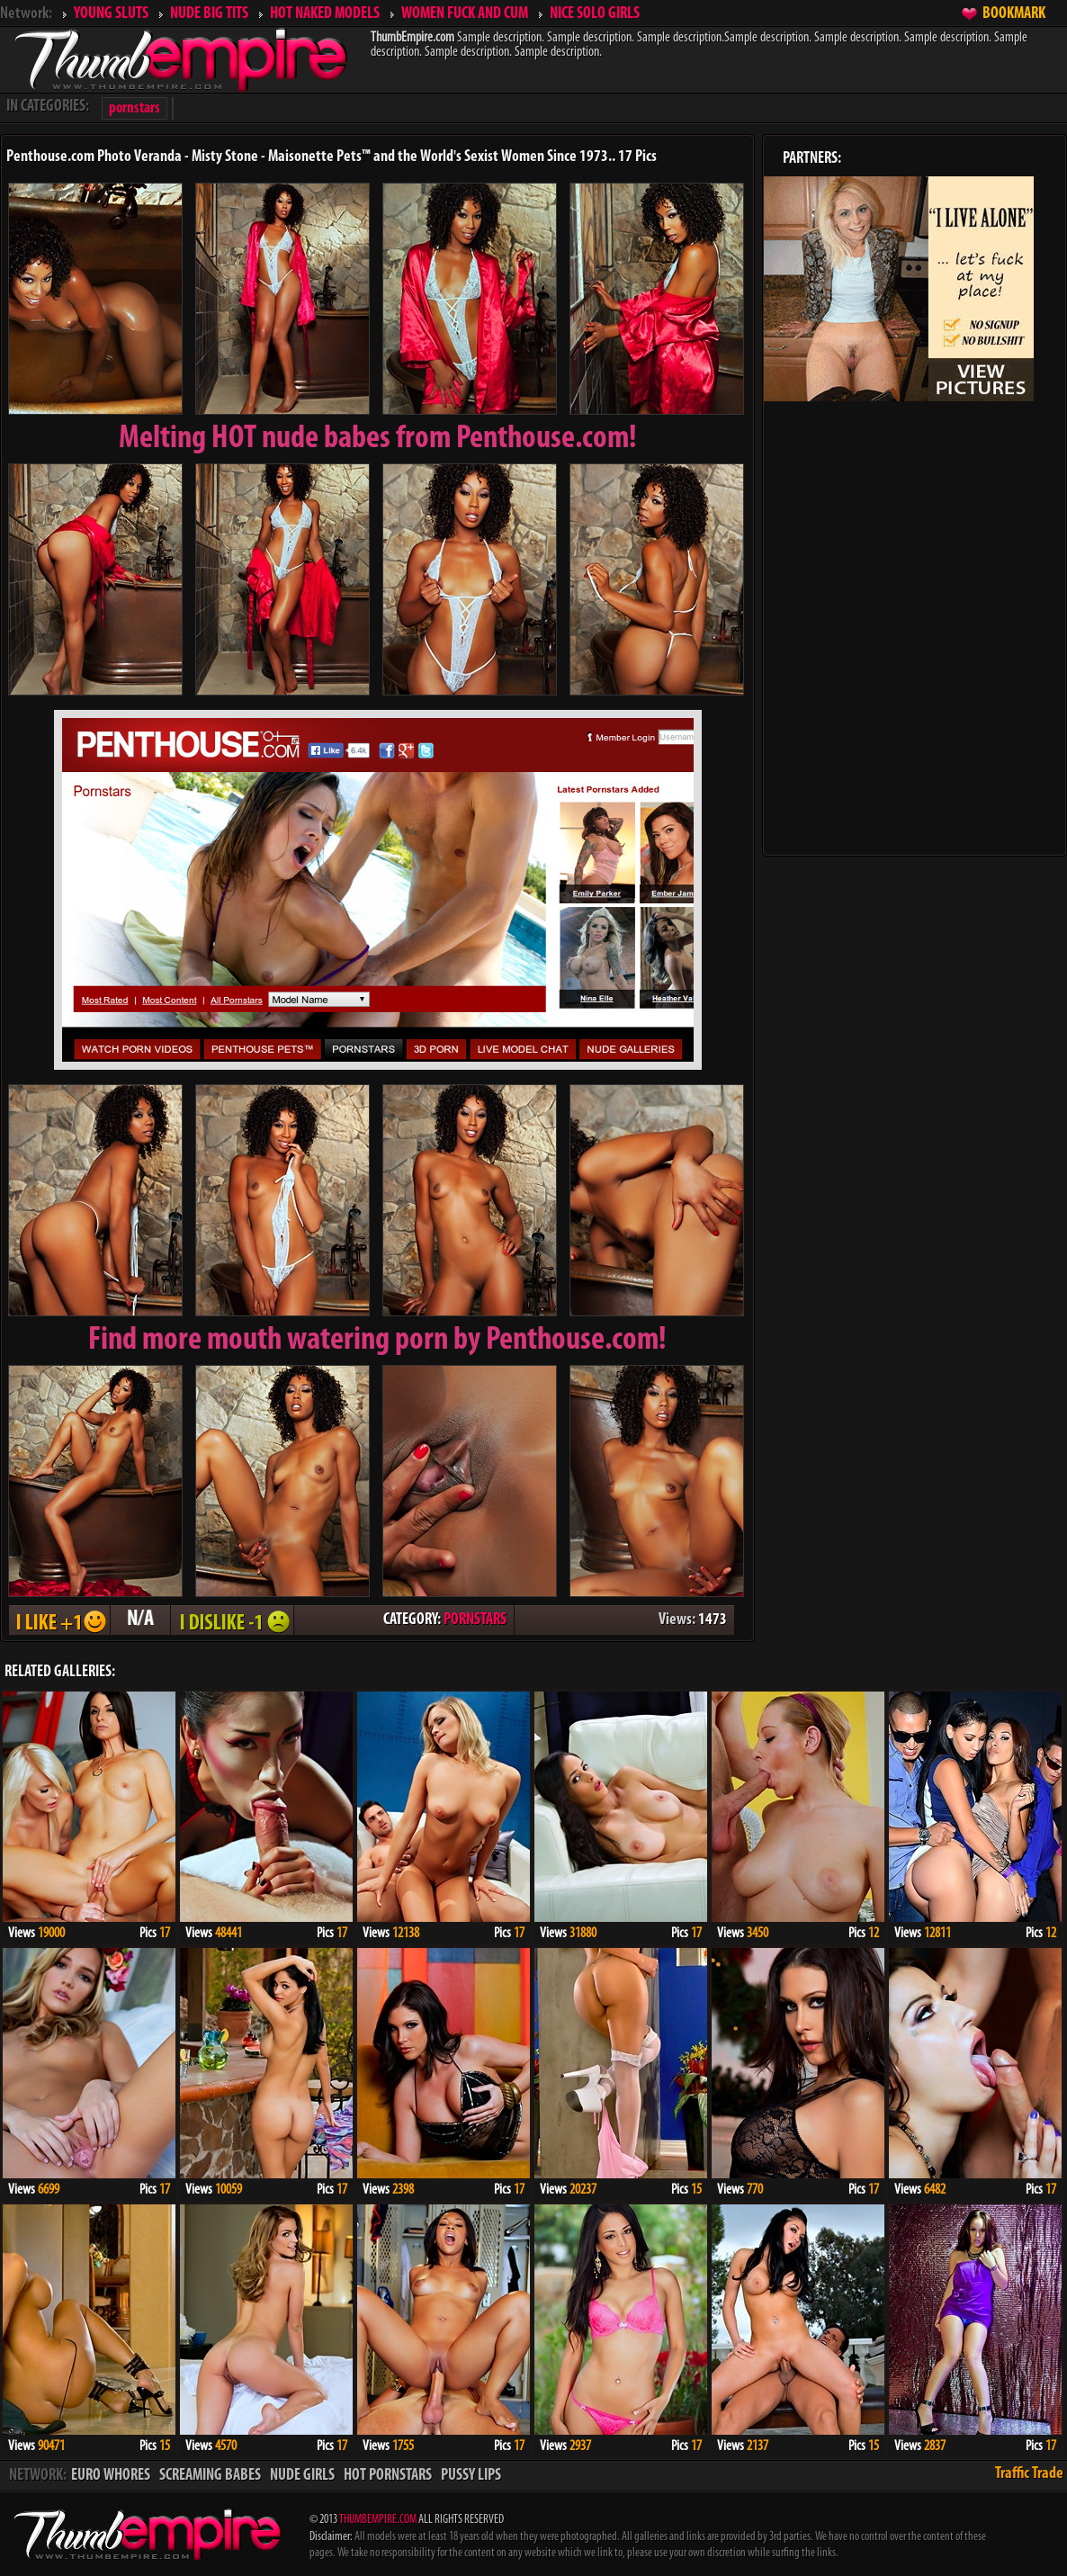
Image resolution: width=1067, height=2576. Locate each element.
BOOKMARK (1013, 13)
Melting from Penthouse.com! (378, 439)
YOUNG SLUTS (111, 13)
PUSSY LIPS (471, 2475)
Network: (26, 13)
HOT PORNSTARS (388, 2475)
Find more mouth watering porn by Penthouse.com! (377, 1340)
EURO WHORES (110, 2475)
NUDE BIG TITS (209, 13)
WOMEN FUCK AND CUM (464, 13)
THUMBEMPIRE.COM (378, 2520)
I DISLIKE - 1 (232, 1620)
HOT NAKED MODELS (325, 13)
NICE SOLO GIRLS (595, 13)
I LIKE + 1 (59, 1620)
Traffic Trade (1029, 2473)
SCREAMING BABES (210, 2475)
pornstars (134, 108)
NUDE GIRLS (302, 2475)
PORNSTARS (475, 1620)
